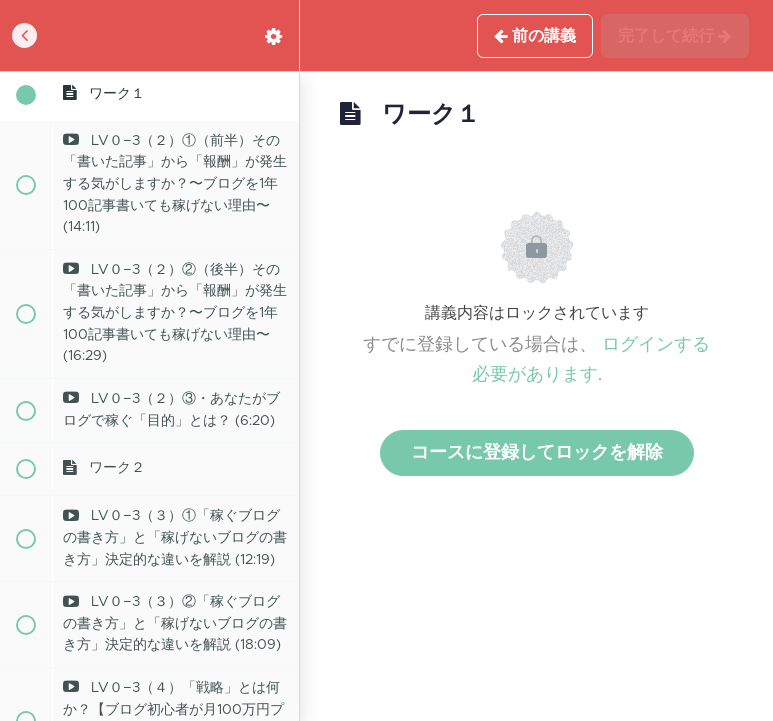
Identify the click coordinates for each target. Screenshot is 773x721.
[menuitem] (274, 35)
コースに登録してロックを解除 (537, 453)
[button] (25, 35)
